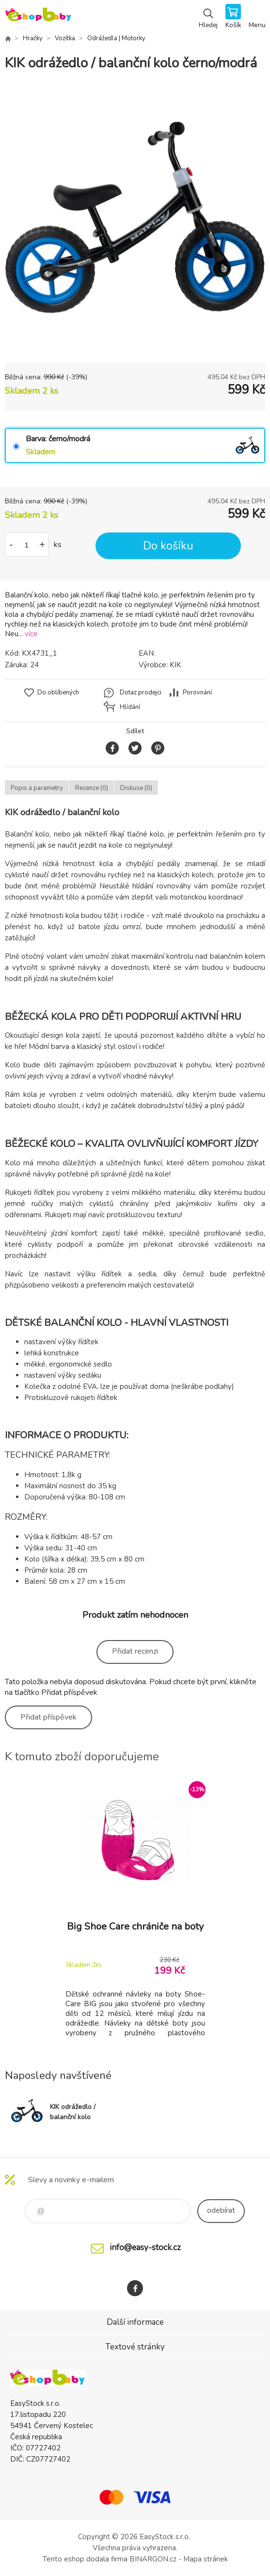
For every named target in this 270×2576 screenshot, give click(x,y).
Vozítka (65, 38)
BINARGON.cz (152, 2559)
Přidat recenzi (135, 1651)
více (31, 634)
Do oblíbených (58, 692)
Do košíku (168, 545)
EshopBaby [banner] (38, 17)
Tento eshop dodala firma (85, 2559)
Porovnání (197, 692)
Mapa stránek (205, 2559)
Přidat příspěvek (48, 1717)
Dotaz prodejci (140, 692)
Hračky (33, 38)
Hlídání (130, 707)
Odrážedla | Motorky (116, 38)
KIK (175, 665)
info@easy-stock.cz (145, 2247)
